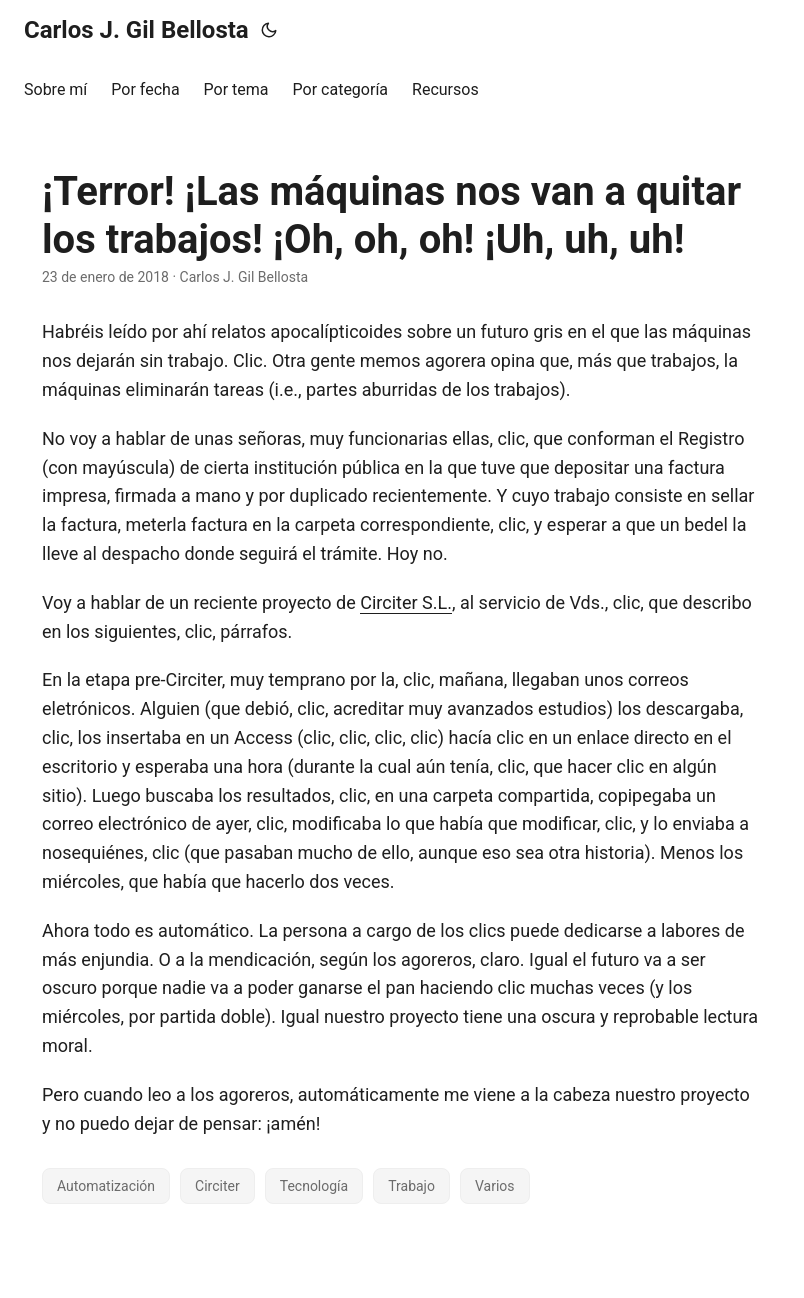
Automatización (106, 1186)
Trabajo (411, 1186)
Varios (495, 1186)
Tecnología (314, 1186)
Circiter (217, 1186)
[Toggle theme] (269, 30)
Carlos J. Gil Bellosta (136, 30)
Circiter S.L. (406, 602)
